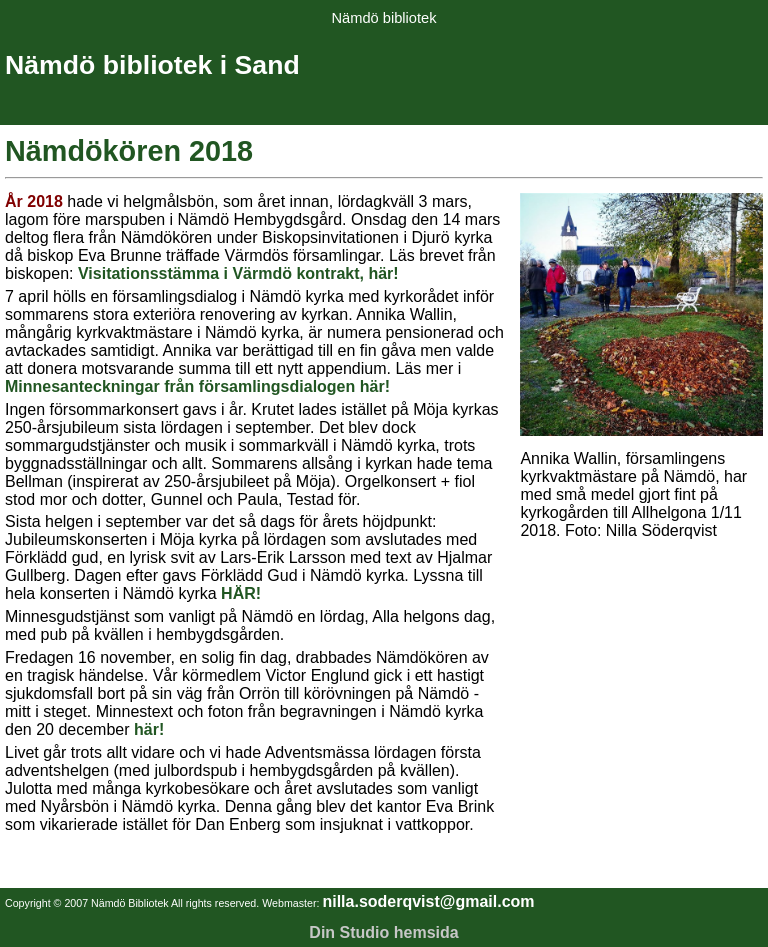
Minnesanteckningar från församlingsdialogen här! (197, 386)
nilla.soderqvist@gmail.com (428, 901)
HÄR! (241, 593)
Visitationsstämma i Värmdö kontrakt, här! (238, 273)
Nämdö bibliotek (383, 18)
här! (149, 729)
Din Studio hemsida (383, 932)
